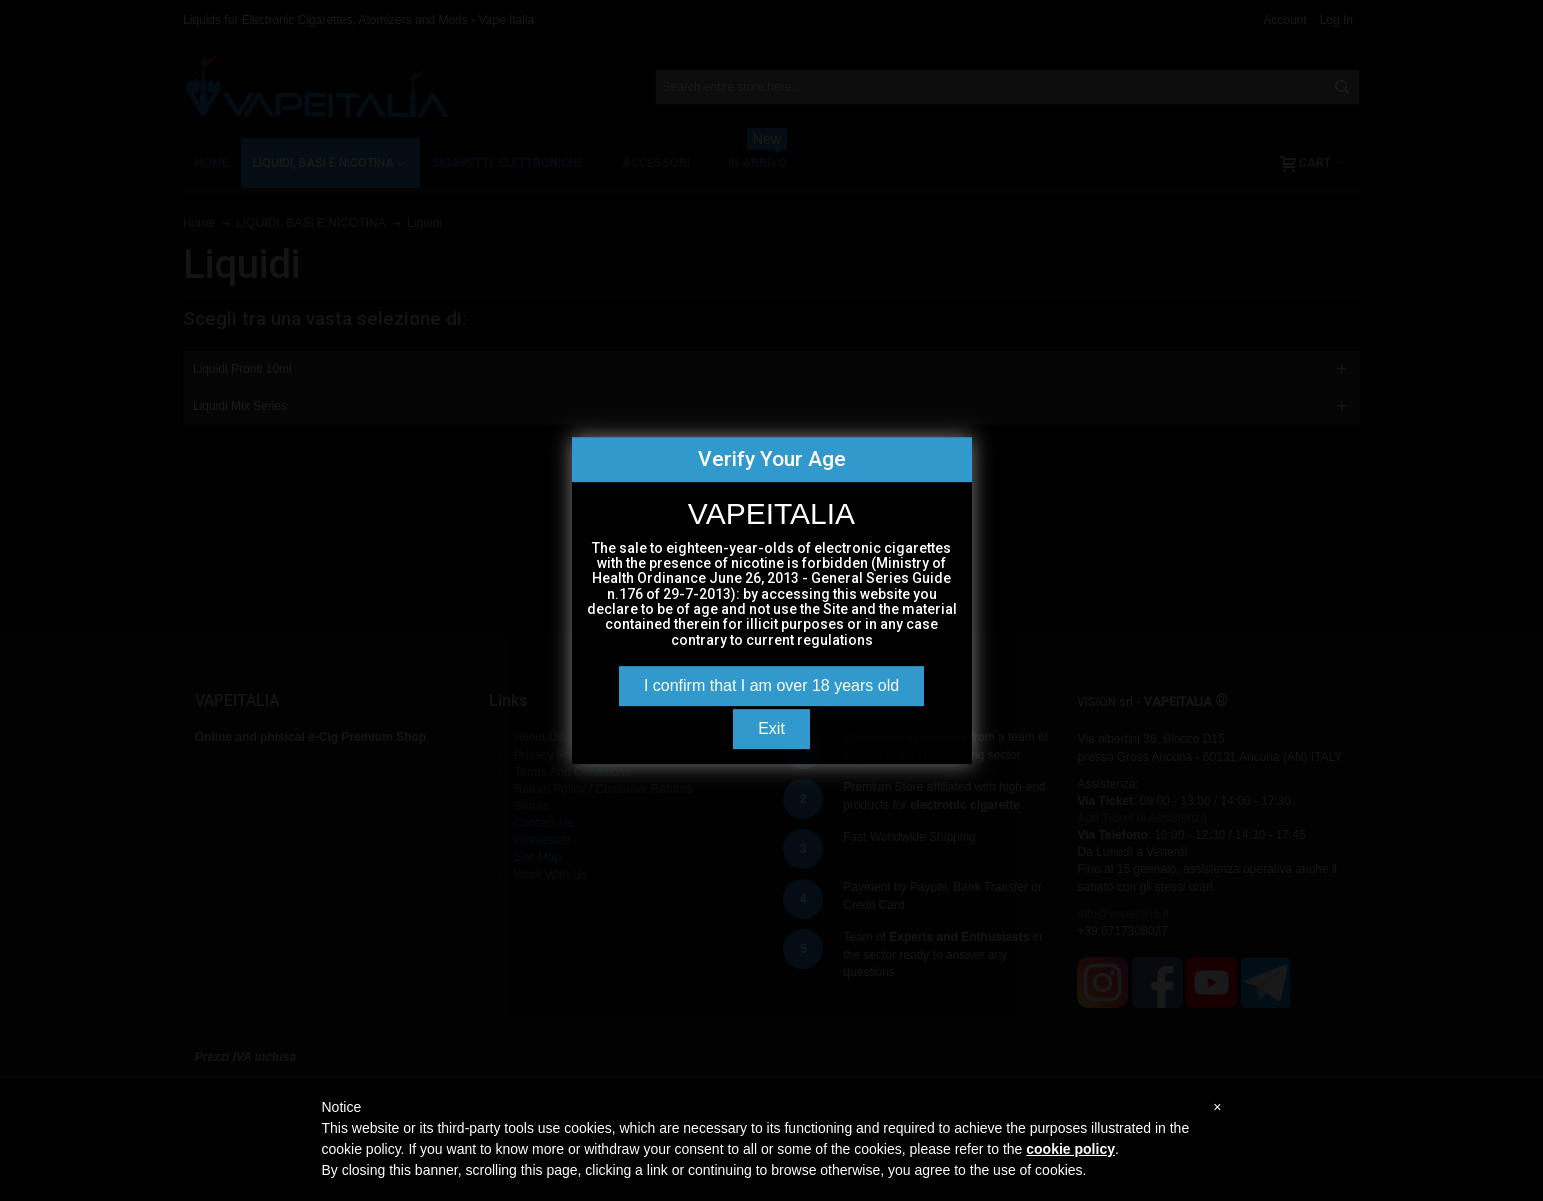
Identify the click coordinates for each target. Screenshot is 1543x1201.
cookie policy (1070, 1149)
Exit (771, 728)
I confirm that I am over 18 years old (771, 685)
